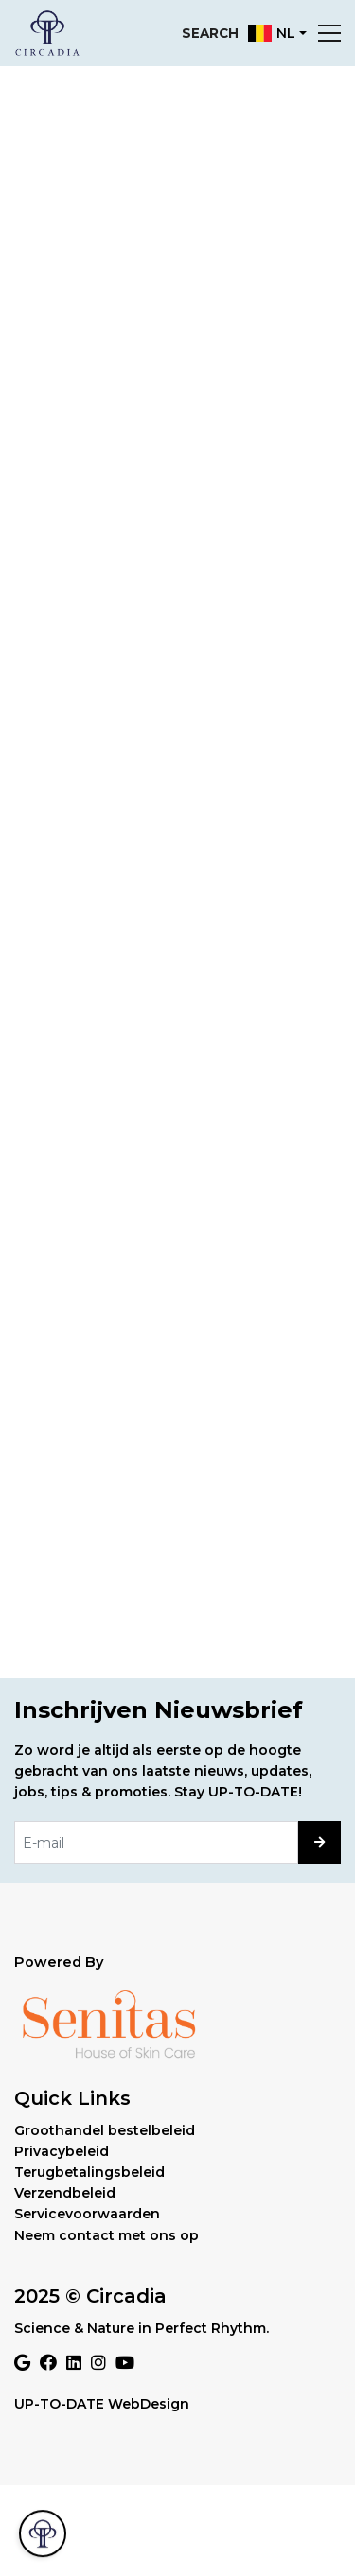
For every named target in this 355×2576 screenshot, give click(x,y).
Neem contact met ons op (106, 2235)
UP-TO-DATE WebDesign (101, 2403)
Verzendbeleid (64, 2192)
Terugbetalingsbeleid (89, 2172)
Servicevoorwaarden (87, 2213)
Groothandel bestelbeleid (104, 2130)
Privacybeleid (61, 2151)
